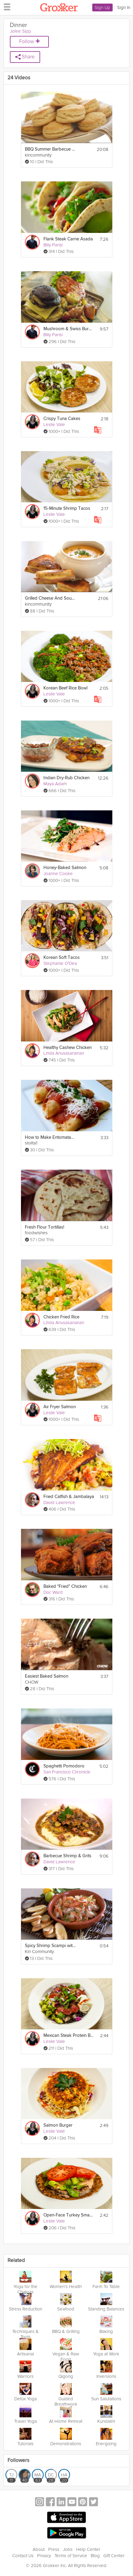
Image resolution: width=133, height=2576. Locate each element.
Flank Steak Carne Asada (68, 239)
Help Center (88, 2549)
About (39, 2549)
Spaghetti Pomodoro (63, 1766)
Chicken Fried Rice (61, 1317)
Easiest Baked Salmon (46, 1676)
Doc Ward (53, 1592)
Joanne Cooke (58, 873)
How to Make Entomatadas (50, 1137)
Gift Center (114, 2555)
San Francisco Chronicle (66, 1772)
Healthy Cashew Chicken (67, 1047)
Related (16, 2260)
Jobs (67, 2549)
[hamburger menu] (5, 6)
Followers (18, 2460)
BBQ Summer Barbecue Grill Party (50, 149)
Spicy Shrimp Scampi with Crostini (50, 1945)
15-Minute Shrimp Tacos (66, 508)
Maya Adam (55, 783)
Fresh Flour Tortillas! (44, 1227)
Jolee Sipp (20, 31)
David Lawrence (59, 1502)
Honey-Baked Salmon (64, 867)
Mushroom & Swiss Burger (68, 329)
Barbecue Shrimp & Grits (67, 1856)
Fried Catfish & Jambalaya (68, 1496)
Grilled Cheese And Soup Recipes (50, 598)
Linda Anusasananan (63, 1053)
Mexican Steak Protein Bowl (68, 2035)
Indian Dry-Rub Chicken (66, 778)
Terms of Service (71, 2555)
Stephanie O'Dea (60, 963)
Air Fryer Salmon (59, 1407)
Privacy (44, 2555)
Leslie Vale (54, 424)
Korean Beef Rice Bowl (65, 688)
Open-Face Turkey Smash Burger (68, 2215)
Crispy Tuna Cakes (61, 418)
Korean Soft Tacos (61, 957)
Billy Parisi (53, 245)
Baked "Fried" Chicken (65, 1586)
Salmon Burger (57, 2125)
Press (53, 2549)
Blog (95, 2555)
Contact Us (23, 2555)
